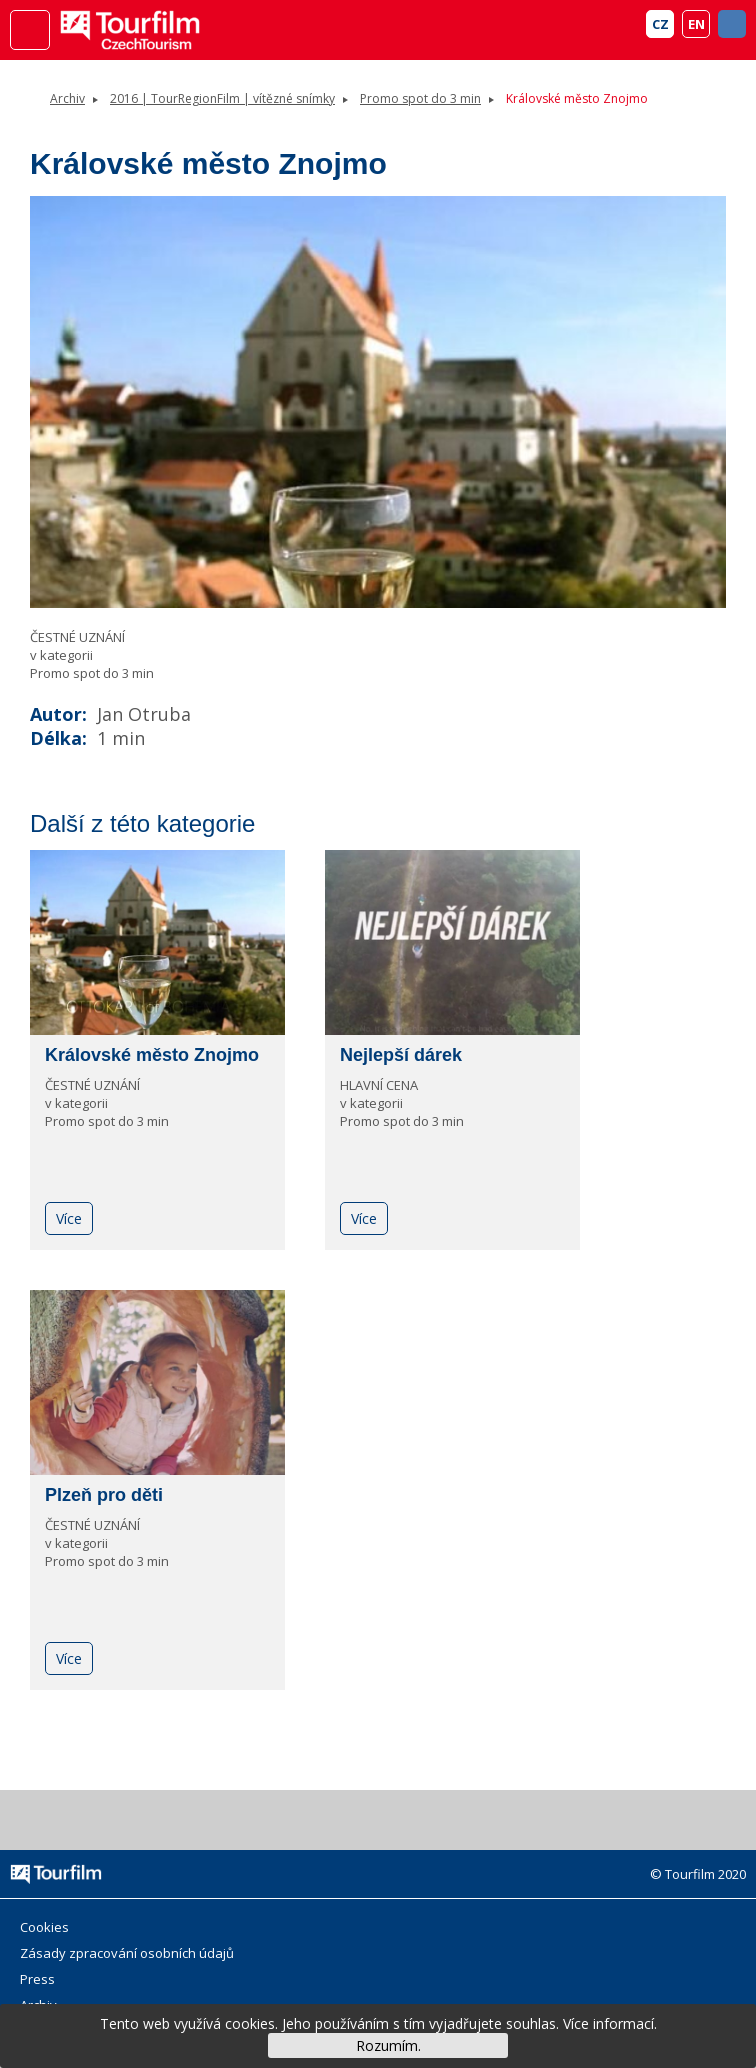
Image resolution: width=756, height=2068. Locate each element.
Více (69, 1218)
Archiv (67, 98)
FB (732, 24)
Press (37, 1979)
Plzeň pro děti (104, 1495)
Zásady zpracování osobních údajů (127, 1953)
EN (696, 24)
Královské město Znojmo (152, 1055)
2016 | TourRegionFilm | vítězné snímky (222, 98)
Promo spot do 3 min (420, 98)
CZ (660, 24)
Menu (30, 30)
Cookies (44, 1927)
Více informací (608, 2023)
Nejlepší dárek (401, 1055)
